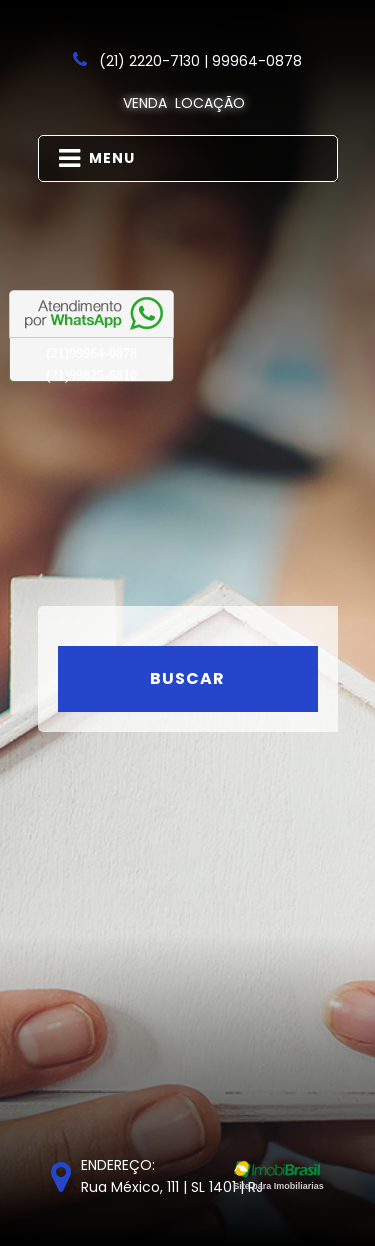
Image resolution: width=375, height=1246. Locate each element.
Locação (210, 103)
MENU (97, 158)
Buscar (187, 678)
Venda (145, 103)
